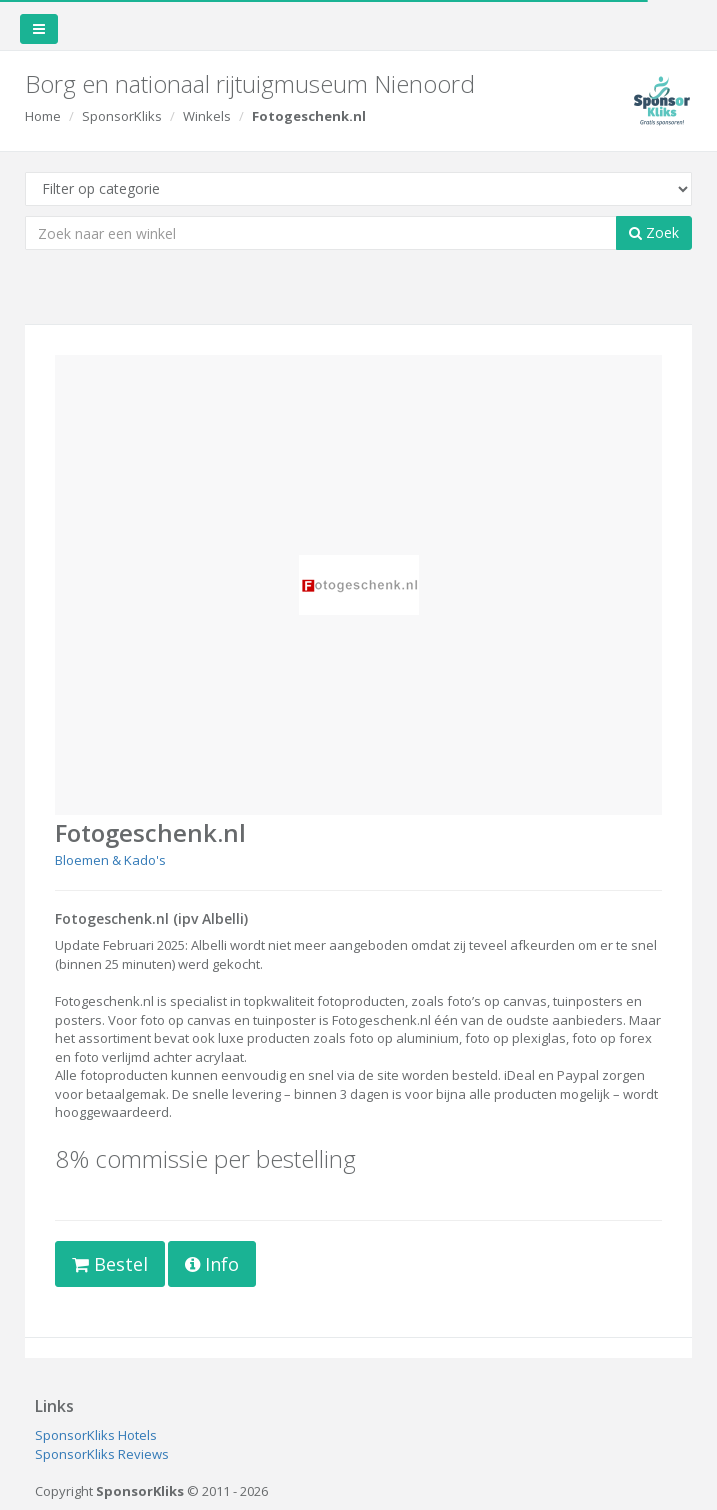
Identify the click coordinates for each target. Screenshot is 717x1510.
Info (212, 1264)
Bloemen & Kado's (110, 860)
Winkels (207, 116)
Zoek (654, 232)
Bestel (110, 1264)
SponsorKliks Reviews (102, 1454)
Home (43, 116)
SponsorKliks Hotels (96, 1435)
